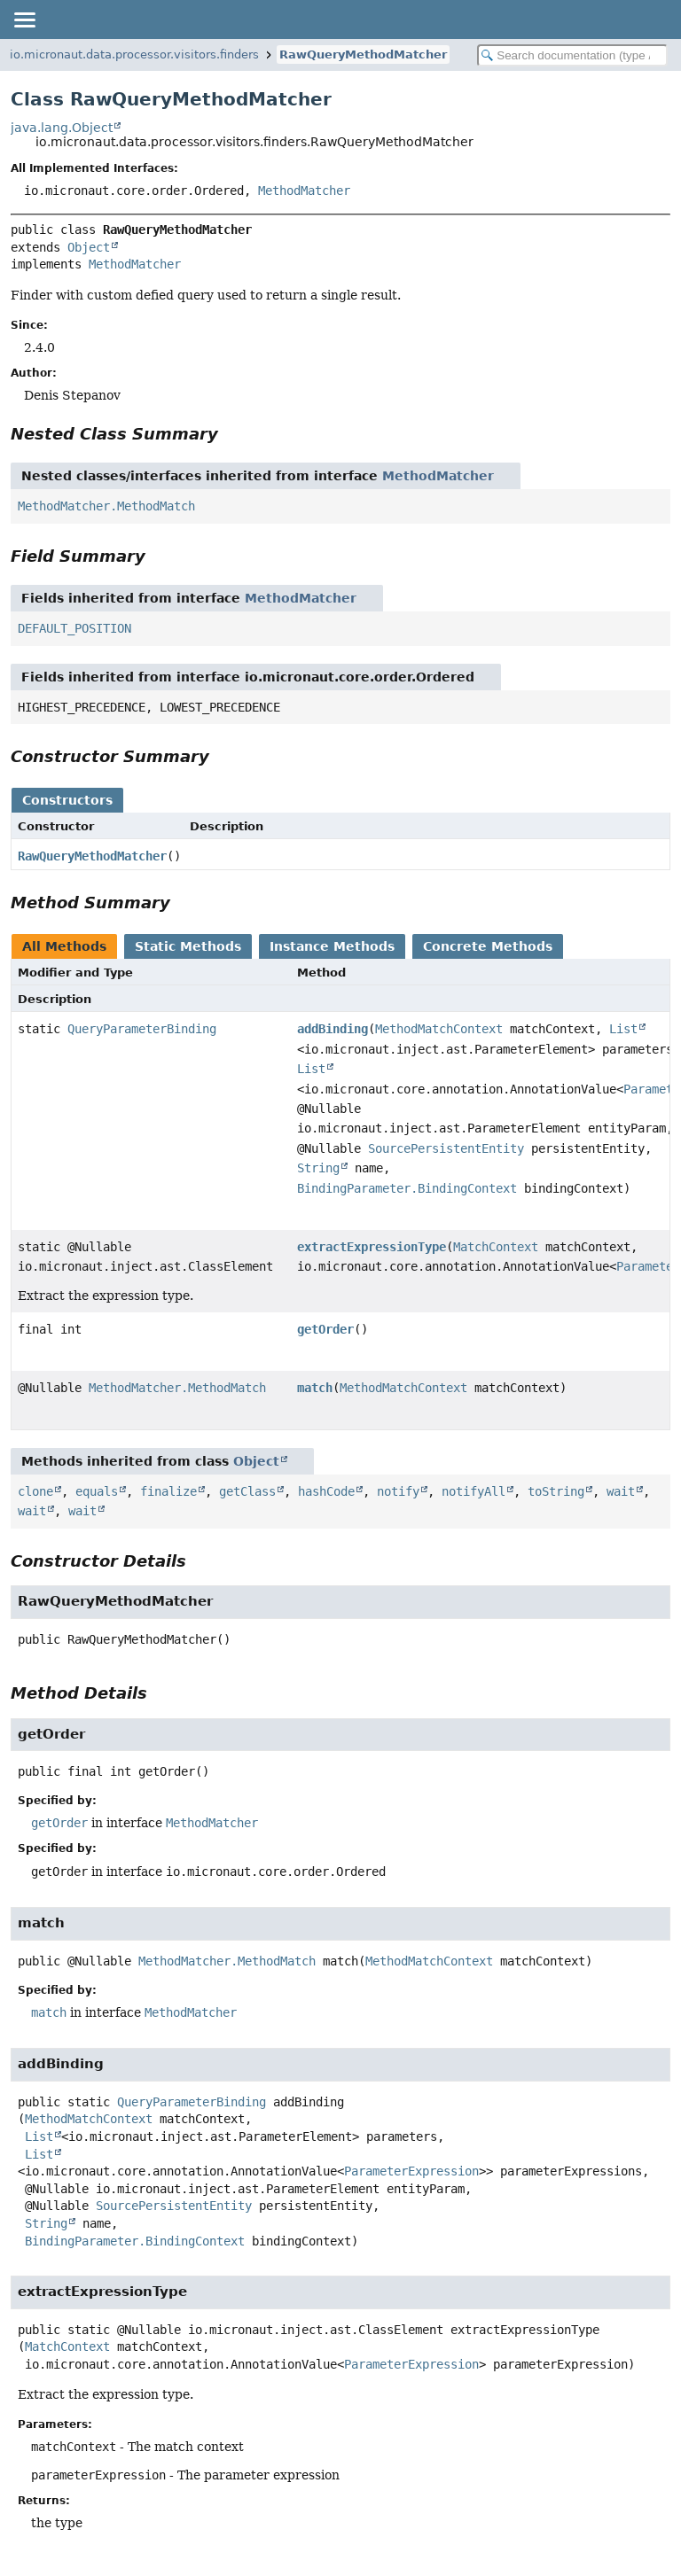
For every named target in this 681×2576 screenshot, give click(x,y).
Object (88, 247)
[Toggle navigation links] (24, 19)
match (315, 1388)
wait (621, 1491)
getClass (247, 1491)
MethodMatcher (304, 190)
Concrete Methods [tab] (487, 946)
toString (556, 1491)
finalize (168, 1491)
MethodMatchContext (439, 1029)
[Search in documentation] (572, 55)
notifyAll (473, 1491)
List (623, 1029)
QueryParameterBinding (141, 1029)
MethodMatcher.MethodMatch (106, 506)
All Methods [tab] (64, 946)
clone (35, 1491)
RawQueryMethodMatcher (363, 54)
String (318, 1168)
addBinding (332, 1029)
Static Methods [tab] (188, 946)
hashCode (326, 1491)
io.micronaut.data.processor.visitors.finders (134, 54)
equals (96, 1491)
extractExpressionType (371, 1247)
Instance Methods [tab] (332, 946)
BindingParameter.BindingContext (407, 1188)
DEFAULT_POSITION (74, 628)
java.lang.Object (62, 128)
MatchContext (495, 1247)
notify (398, 1491)
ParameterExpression (411, 2171)
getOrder (325, 1329)
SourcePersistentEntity (446, 1148)
